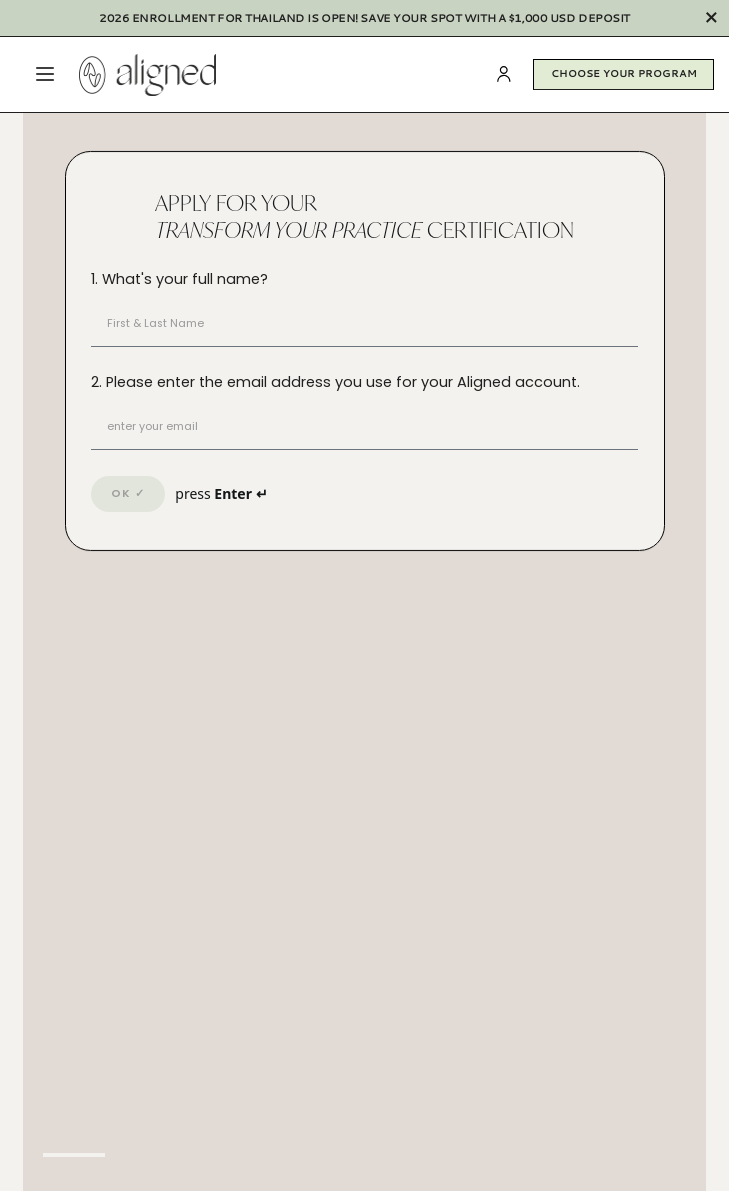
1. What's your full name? (179, 279)
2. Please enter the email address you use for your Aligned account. (335, 382)
